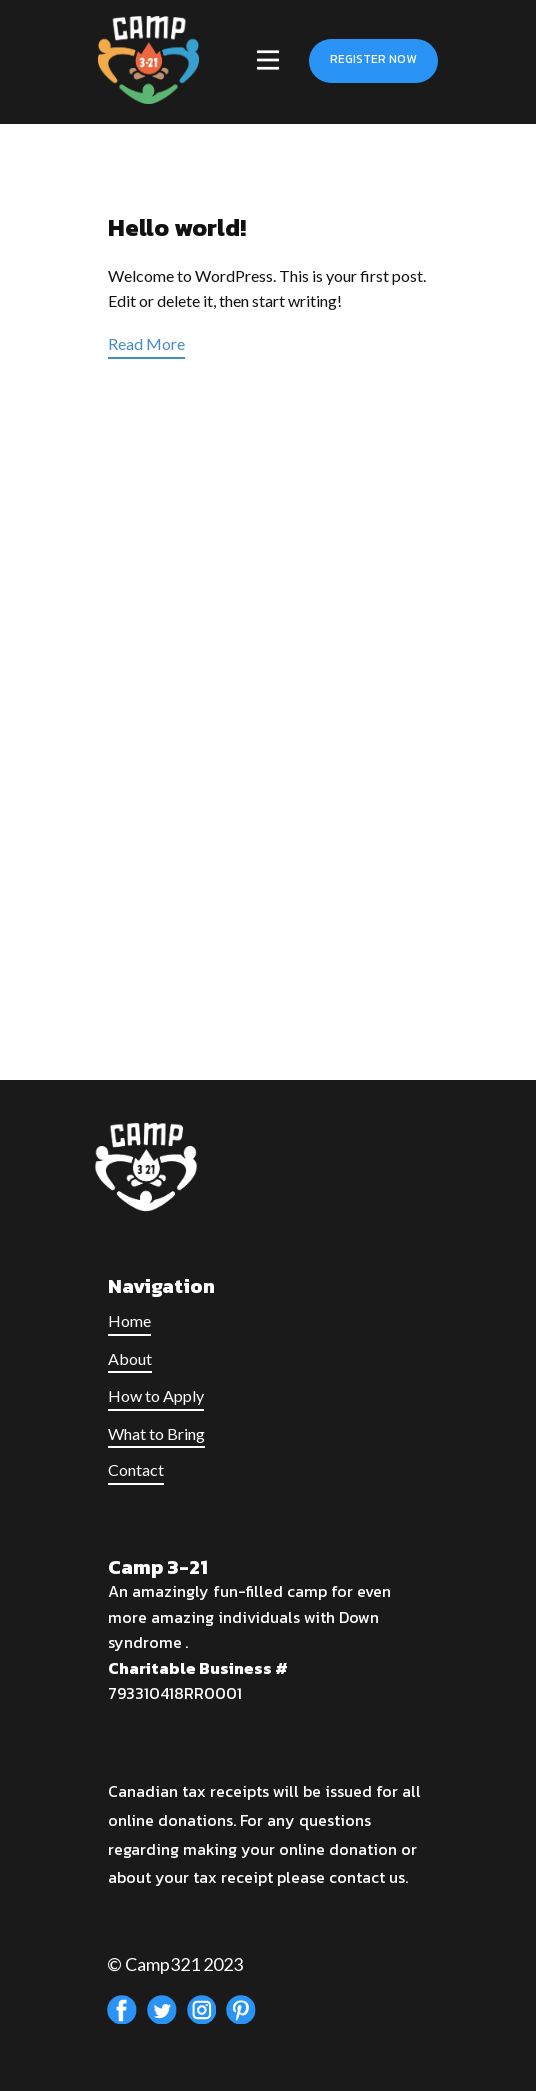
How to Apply (156, 1395)
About (130, 1358)
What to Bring (156, 1433)
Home (129, 1320)
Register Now (373, 59)
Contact (136, 1469)
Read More (146, 343)
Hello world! (177, 227)
